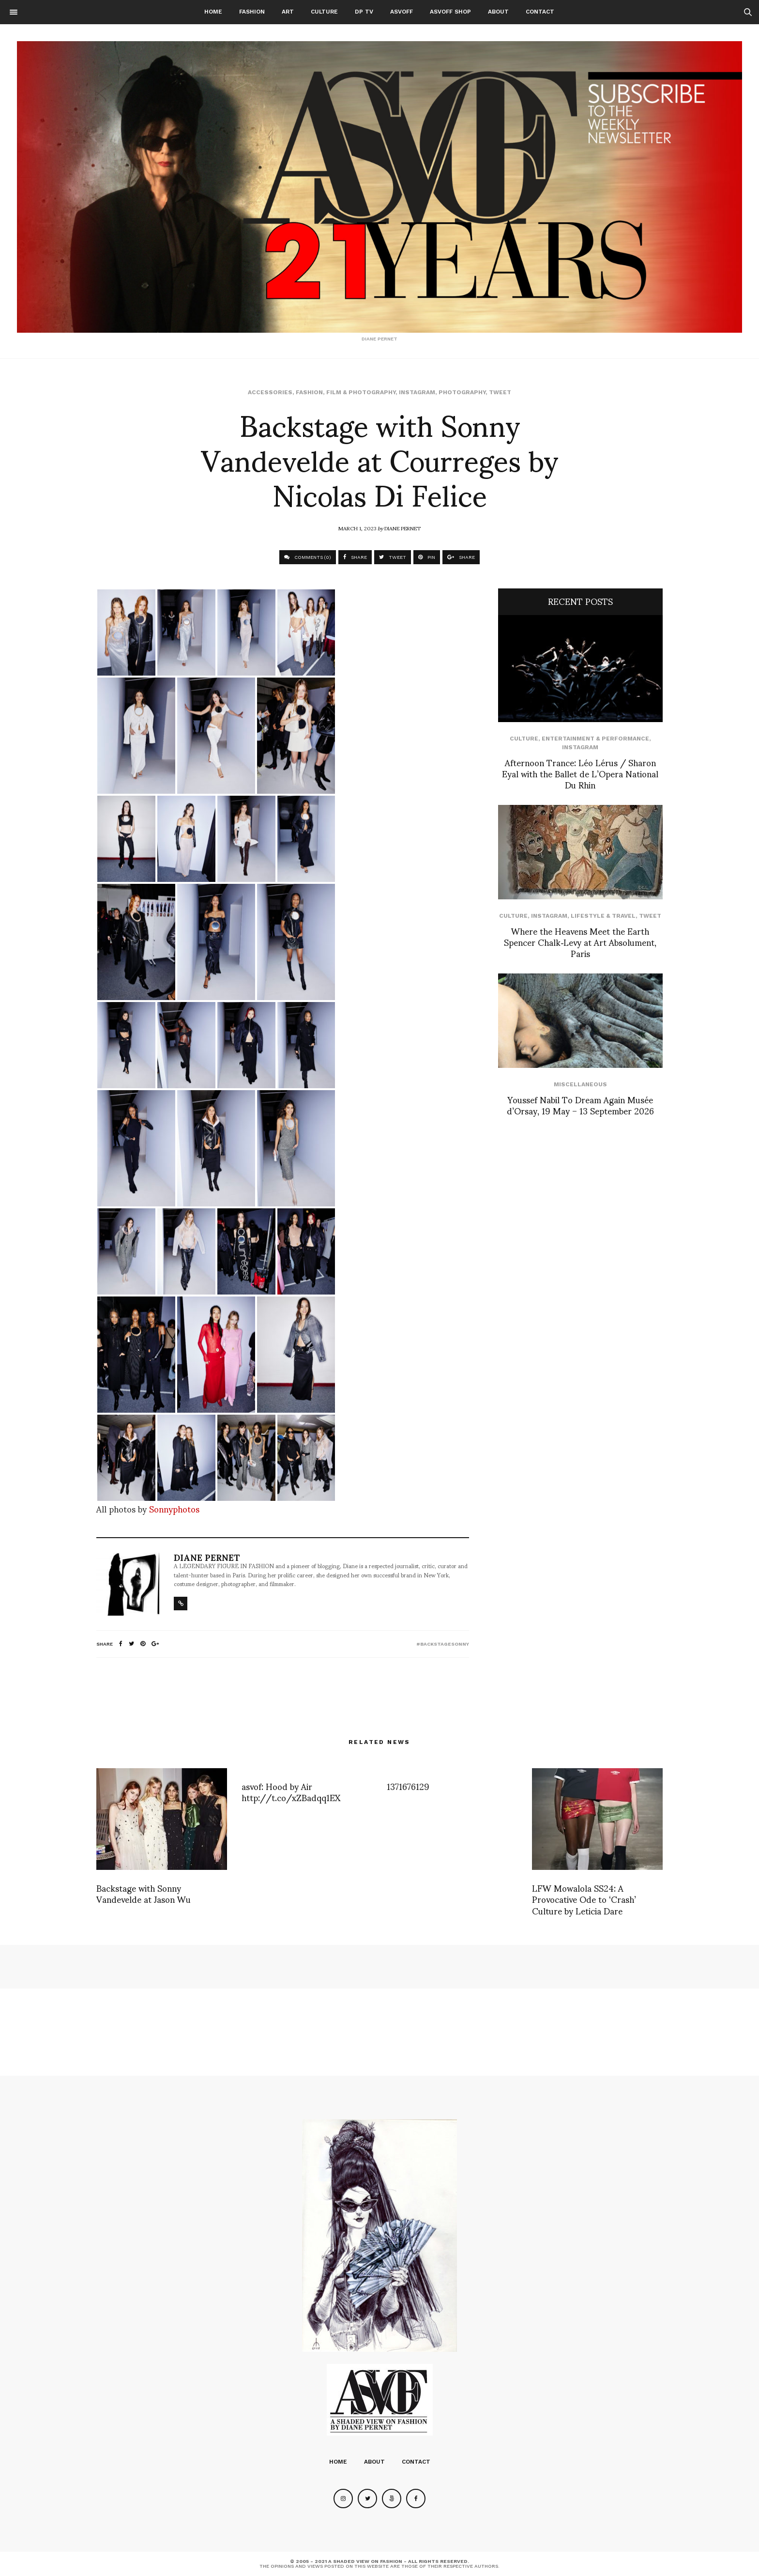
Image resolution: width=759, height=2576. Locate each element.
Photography (462, 392)
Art (288, 11)
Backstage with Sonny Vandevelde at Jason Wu (143, 1893)
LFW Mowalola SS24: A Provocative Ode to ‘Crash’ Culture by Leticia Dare (584, 1899)
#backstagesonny (442, 1644)
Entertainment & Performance (595, 738)
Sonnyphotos (174, 1508)
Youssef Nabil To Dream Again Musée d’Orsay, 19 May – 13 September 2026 (580, 1104)
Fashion (252, 11)
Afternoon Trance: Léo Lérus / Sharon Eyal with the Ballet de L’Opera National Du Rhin (580, 773)
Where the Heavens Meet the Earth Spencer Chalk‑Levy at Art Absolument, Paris (580, 942)
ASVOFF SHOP (450, 11)
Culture (324, 11)
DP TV (364, 11)
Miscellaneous (580, 1084)
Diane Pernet (402, 528)
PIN (426, 557)
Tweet (500, 392)
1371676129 (408, 1786)
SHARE (355, 557)
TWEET (392, 557)
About (498, 11)
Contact (540, 11)
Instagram (417, 392)
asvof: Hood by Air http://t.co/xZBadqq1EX (291, 1791)
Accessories (270, 392)
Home (213, 11)
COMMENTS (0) (307, 557)
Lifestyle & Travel (603, 915)
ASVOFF (401, 11)
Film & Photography (360, 392)
